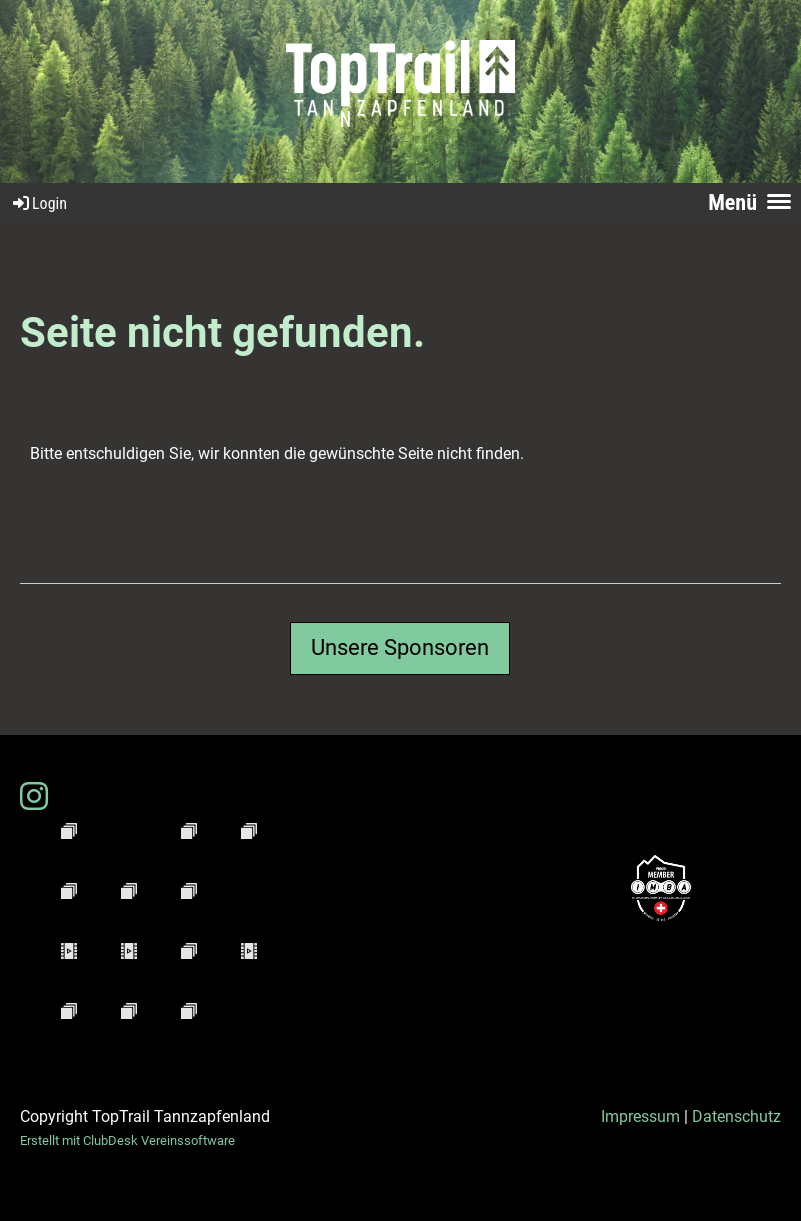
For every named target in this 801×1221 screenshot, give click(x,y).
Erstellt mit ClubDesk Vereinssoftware (127, 1140)
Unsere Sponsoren (400, 647)
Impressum (640, 1116)
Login (38, 203)
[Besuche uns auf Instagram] (34, 797)
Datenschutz (736, 1116)
